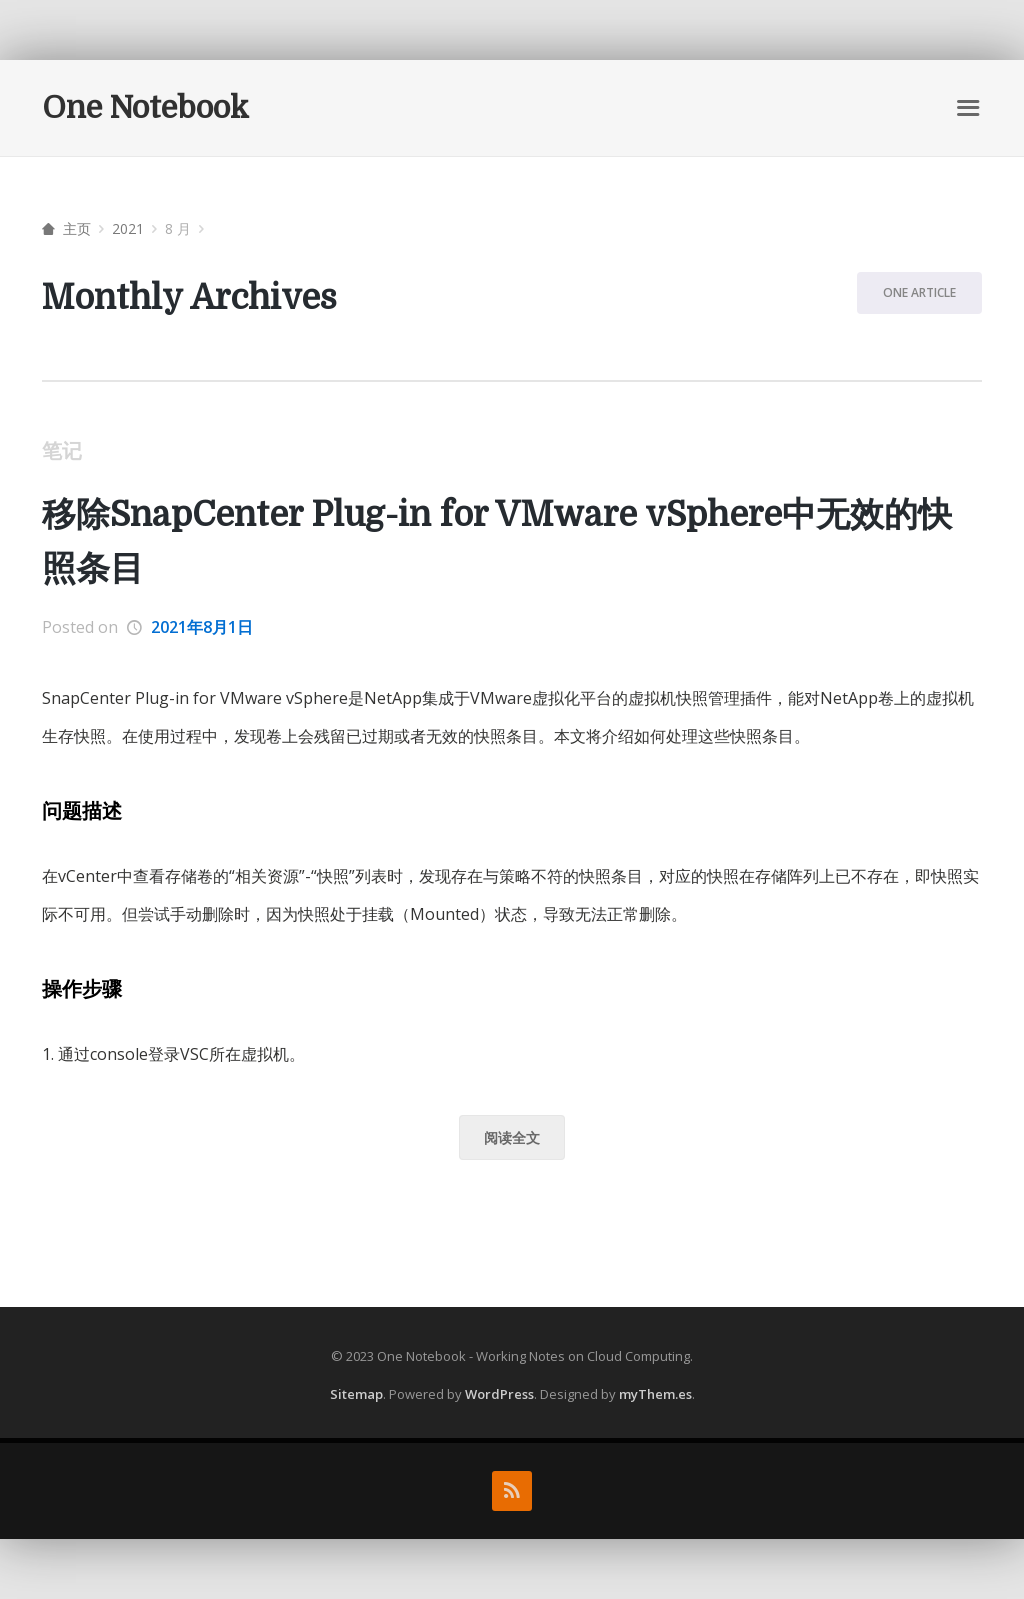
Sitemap (356, 1394)
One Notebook (145, 108)
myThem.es (655, 1394)
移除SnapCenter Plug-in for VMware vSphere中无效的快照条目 (497, 541)
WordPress (499, 1394)
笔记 (62, 450)
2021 (128, 228)
